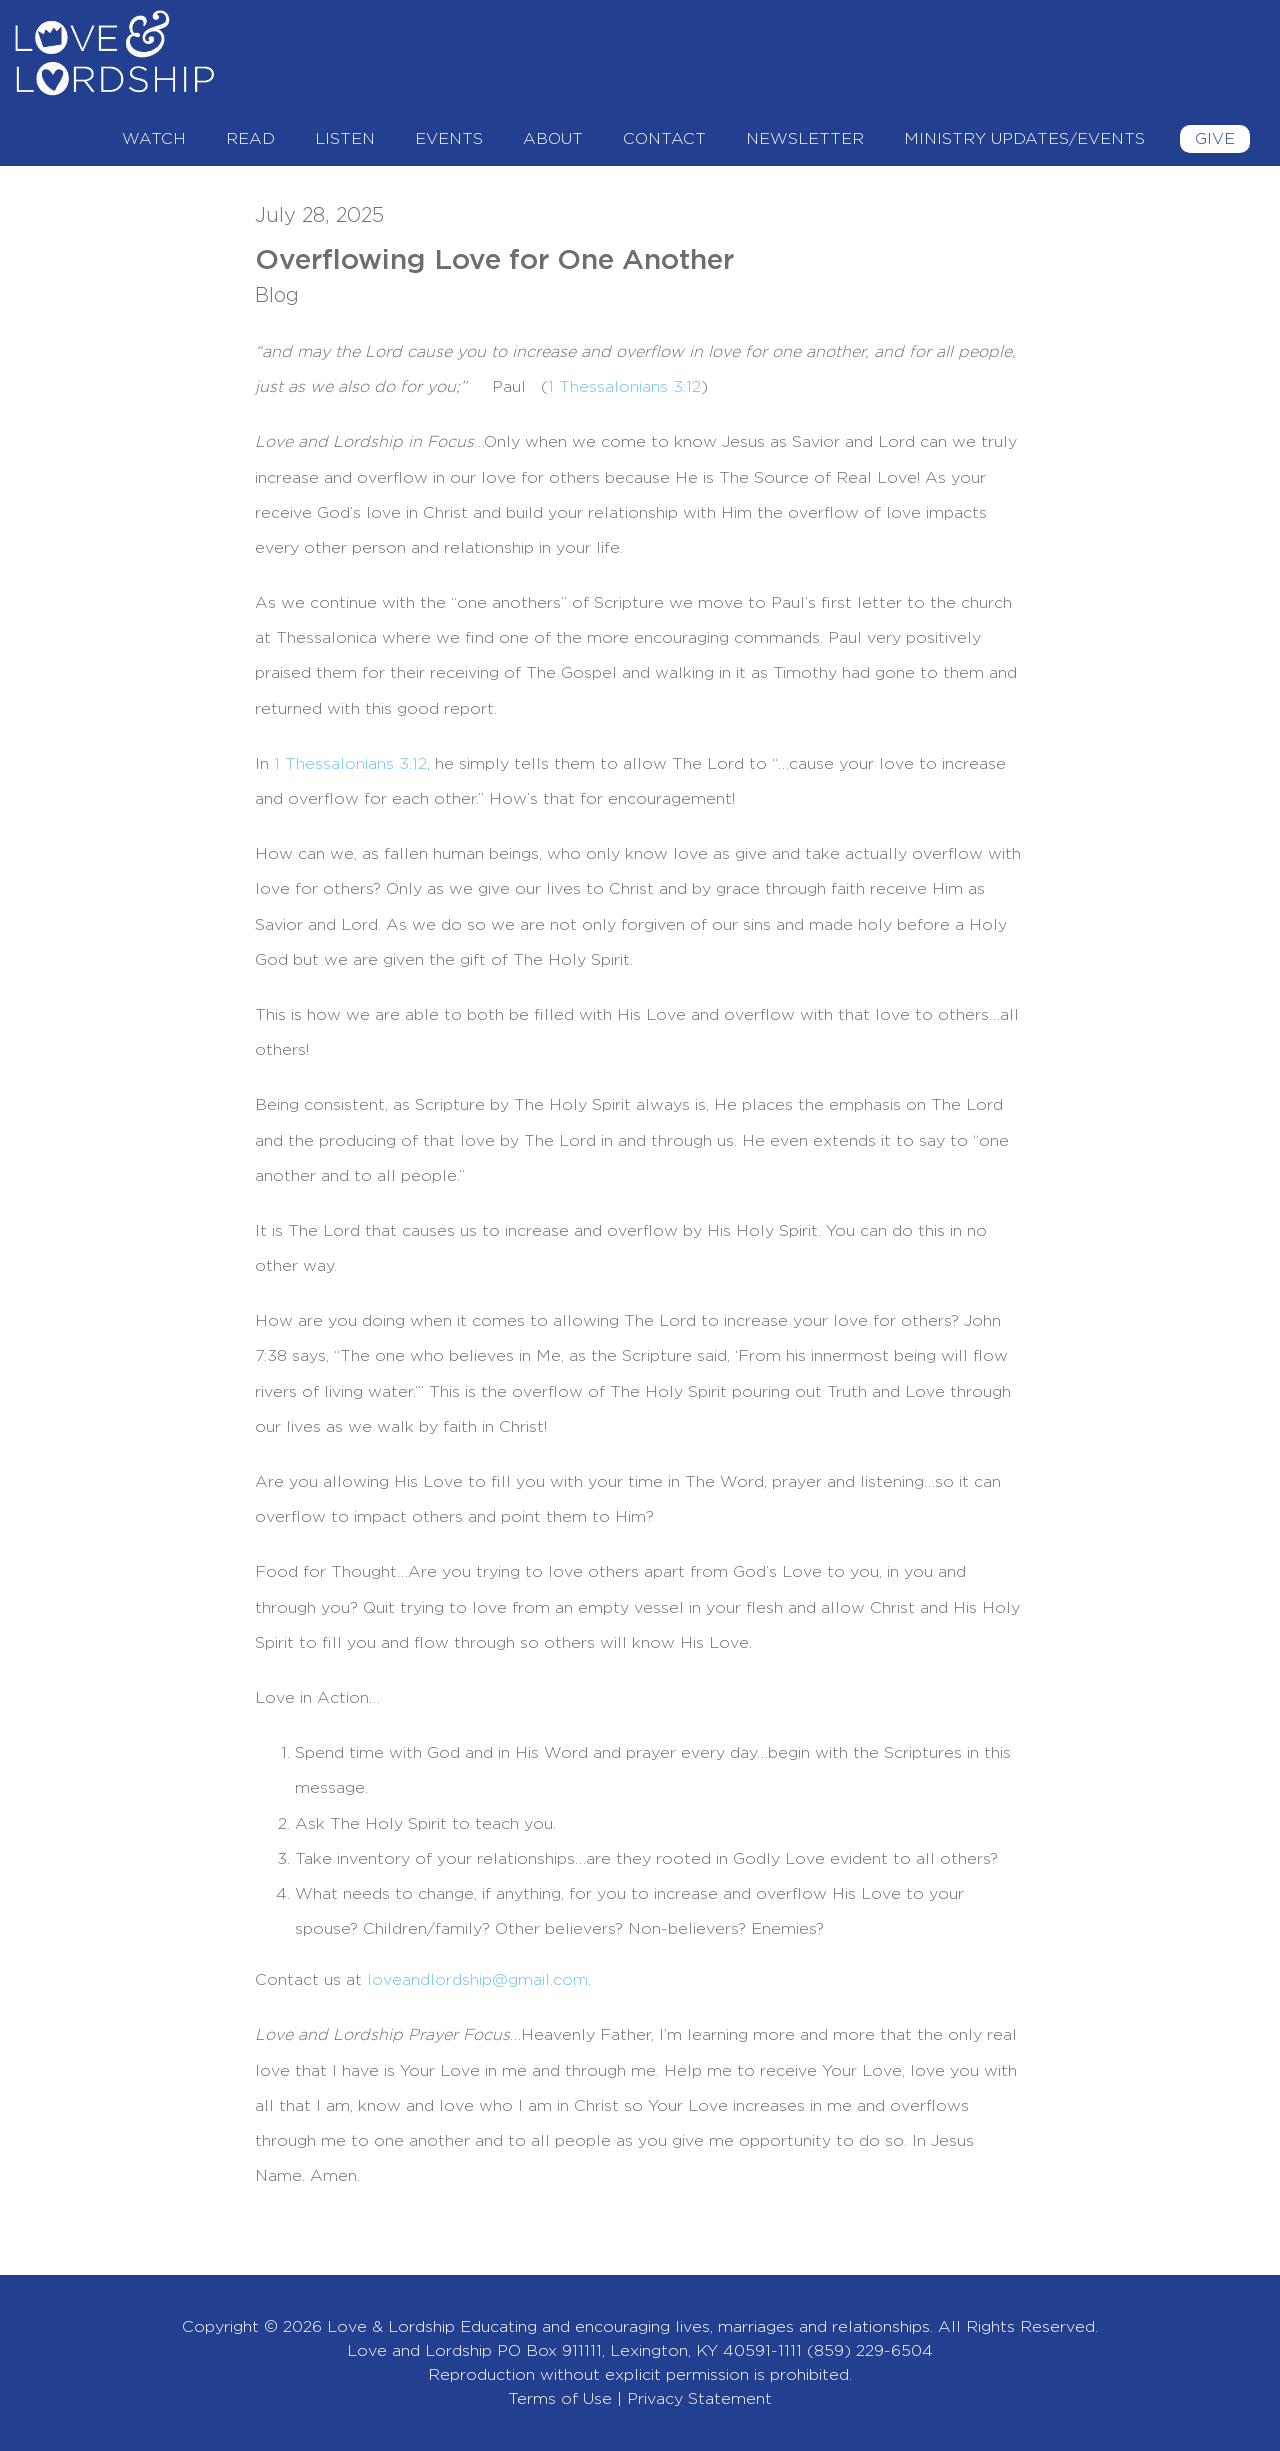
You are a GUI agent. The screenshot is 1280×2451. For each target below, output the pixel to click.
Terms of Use (560, 2399)
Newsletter (805, 139)
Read (250, 139)
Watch (154, 139)
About (553, 139)
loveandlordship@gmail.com (477, 1980)
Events (449, 139)
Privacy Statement (699, 2399)
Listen (345, 139)
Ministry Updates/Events (1024, 139)
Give (1215, 139)
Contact (664, 139)
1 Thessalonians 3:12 (350, 764)
